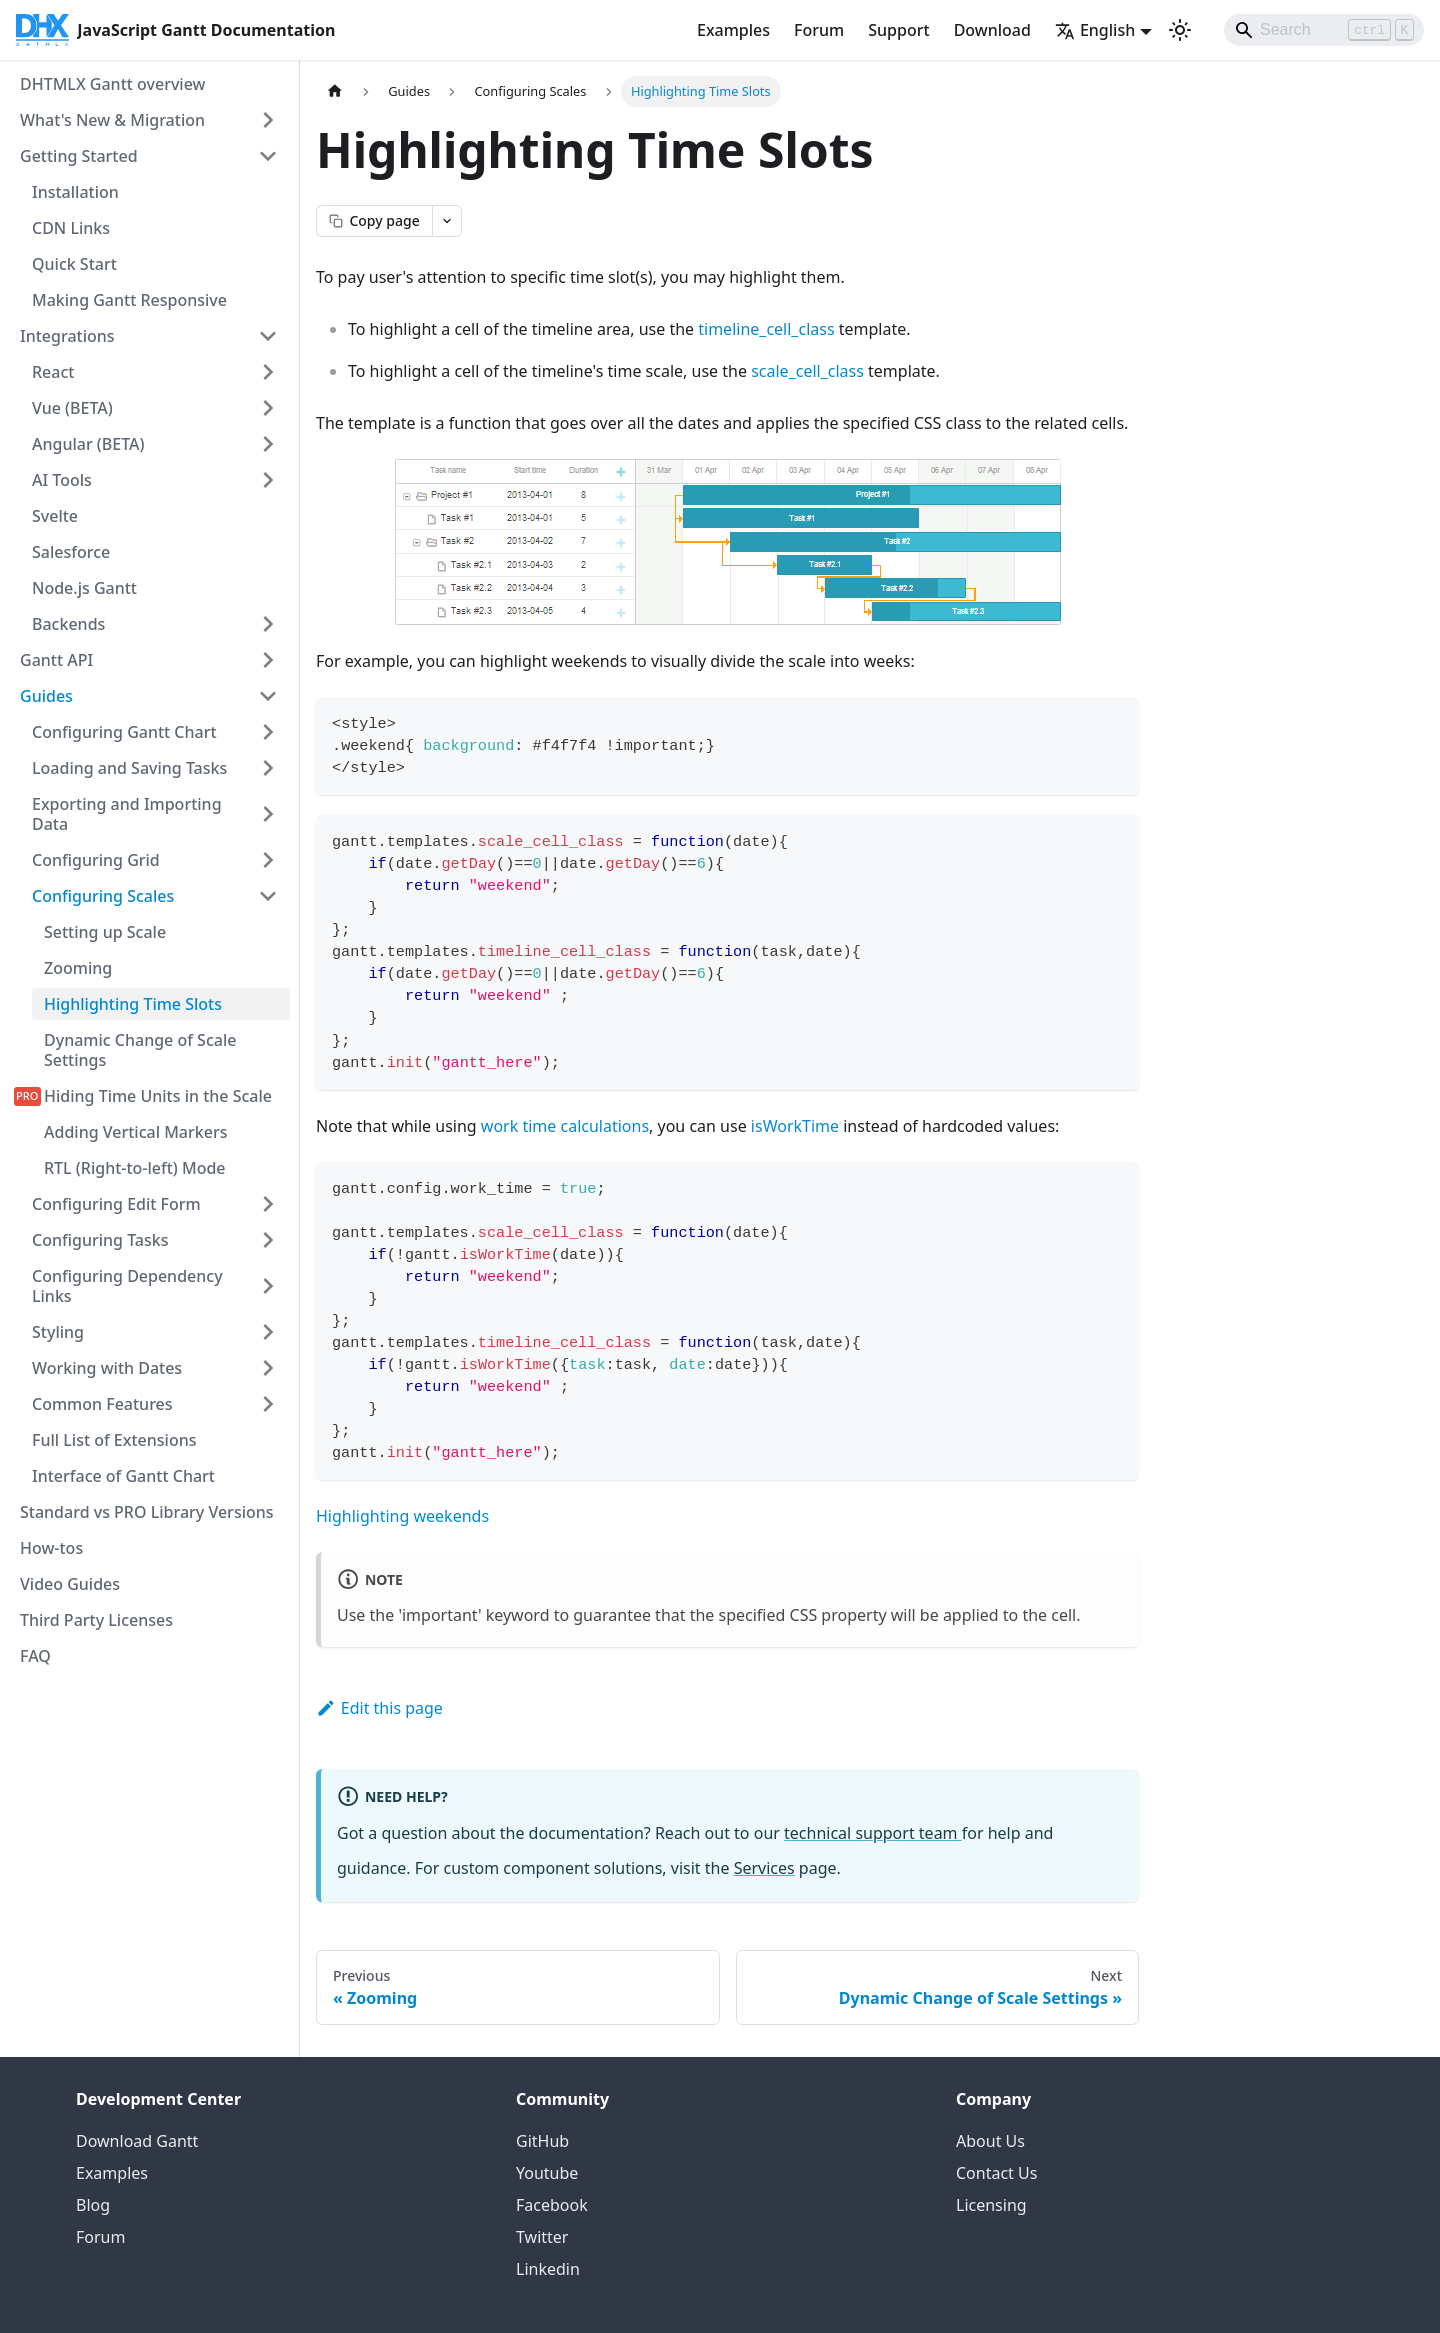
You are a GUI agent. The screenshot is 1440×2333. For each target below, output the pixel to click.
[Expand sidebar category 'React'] (268, 372)
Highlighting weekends (402, 1516)
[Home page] (335, 91)
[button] (155, 1368)
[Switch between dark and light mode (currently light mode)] (1180, 30)
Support (898, 30)
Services (764, 1868)
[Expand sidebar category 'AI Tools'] (268, 480)
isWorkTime (795, 1126)
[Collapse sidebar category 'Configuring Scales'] (268, 896)
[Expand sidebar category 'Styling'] (268, 1332)
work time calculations (565, 1126)
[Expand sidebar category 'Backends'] (268, 624)
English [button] (1095, 30)
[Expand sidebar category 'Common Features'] (268, 1404)
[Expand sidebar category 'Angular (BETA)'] (268, 444)
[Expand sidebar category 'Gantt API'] (268, 660)
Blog (93, 2205)
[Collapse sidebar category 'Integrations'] (268, 336)
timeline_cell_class (766, 329)
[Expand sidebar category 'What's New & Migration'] (268, 120)
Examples (733, 30)
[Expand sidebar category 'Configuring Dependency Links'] (268, 1286)
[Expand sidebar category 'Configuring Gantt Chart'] (268, 732)
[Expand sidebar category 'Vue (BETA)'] (268, 408)
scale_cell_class (807, 371)
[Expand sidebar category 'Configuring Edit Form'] (268, 1204)
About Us (990, 2141)
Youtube (547, 2173)
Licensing (991, 2205)
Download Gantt (137, 2141)
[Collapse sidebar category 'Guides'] (268, 696)
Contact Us (996, 2173)
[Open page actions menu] (447, 221)
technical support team (873, 1833)
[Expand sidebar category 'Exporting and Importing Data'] (268, 814)
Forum (819, 30)
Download (992, 30)
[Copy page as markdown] (374, 221)
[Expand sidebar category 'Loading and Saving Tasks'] (268, 768)
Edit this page (379, 1708)
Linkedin (548, 2269)
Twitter (542, 2237)
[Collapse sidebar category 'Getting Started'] (268, 156)
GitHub (542, 2141)
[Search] (1324, 30)
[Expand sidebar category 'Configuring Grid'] (268, 860)
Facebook (552, 2205)
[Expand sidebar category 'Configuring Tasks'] (268, 1240)
